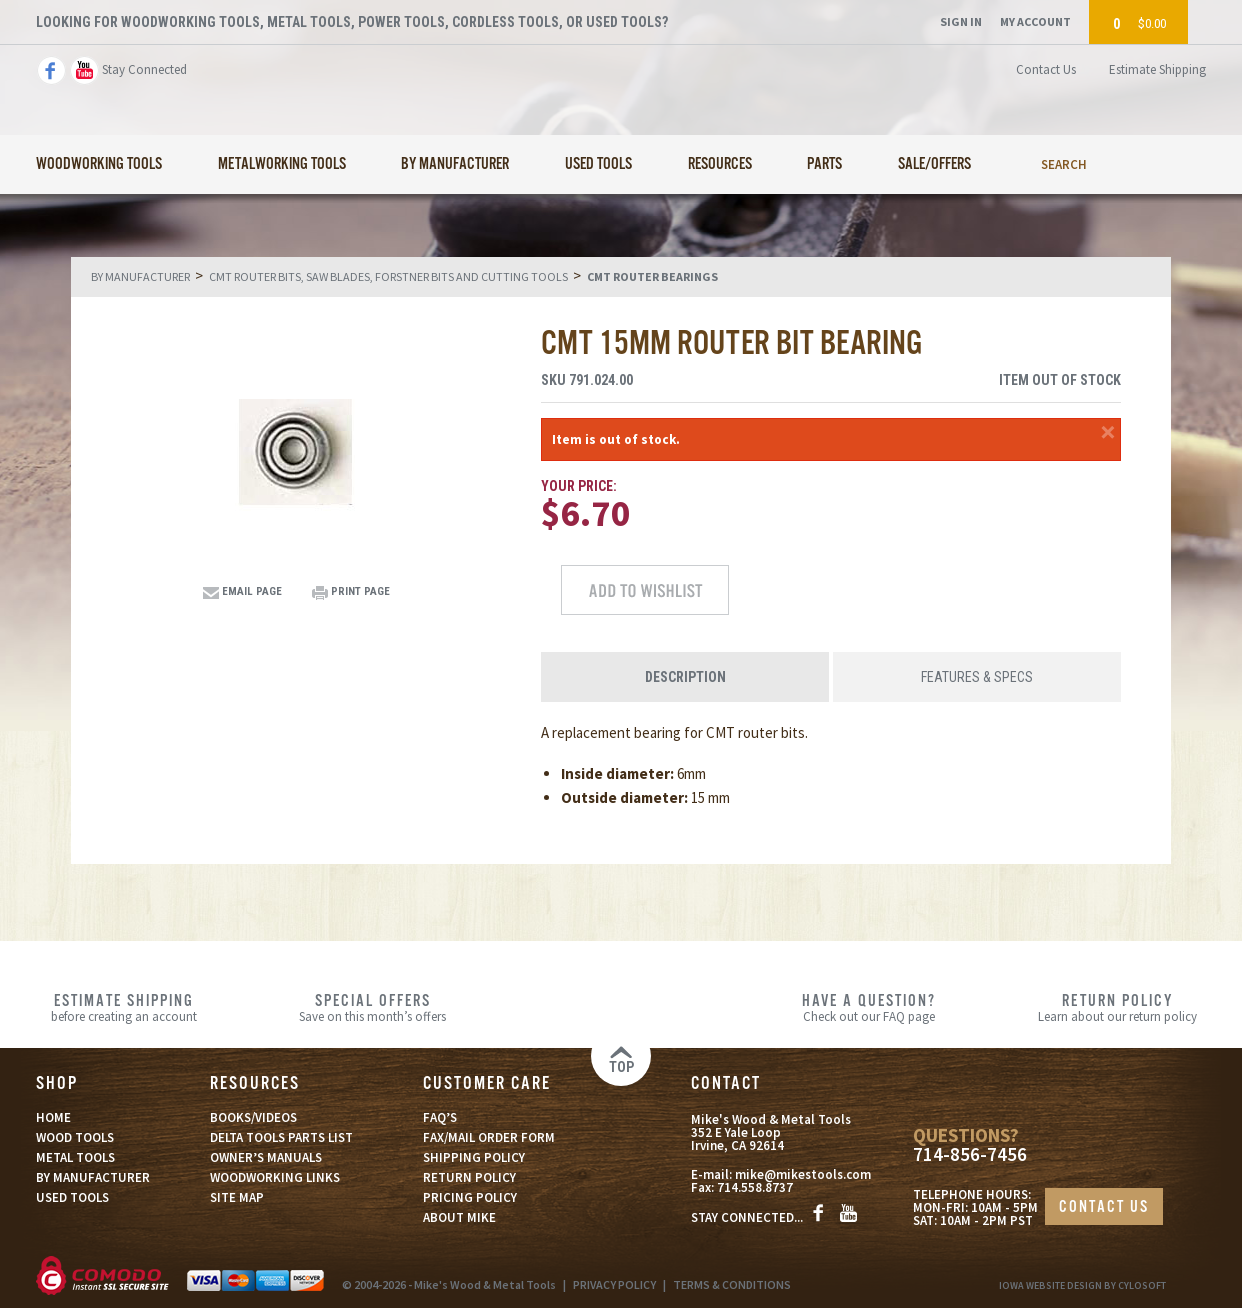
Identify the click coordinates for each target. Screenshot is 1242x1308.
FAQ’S (440, 1117)
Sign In (961, 21)
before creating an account (124, 1007)
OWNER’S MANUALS (266, 1157)
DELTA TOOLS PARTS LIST (281, 1137)
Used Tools (598, 164)
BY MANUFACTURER (93, 1177)
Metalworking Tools (282, 164)
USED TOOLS (72, 1197)
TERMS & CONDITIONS (732, 1284)
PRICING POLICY (470, 1197)
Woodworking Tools (99, 164)
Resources (720, 164)
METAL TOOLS (75, 1157)
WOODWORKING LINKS (275, 1177)
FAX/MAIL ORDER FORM (489, 1137)
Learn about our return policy (1118, 1007)
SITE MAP (237, 1197)
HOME (53, 1117)
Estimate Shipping (1157, 69)
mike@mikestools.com (803, 1174)
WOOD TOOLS (75, 1137)
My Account (1035, 21)
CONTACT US (1104, 1207)
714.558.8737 (755, 1187)
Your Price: (579, 486)
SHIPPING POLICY (474, 1157)
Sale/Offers (934, 164)
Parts (824, 164)
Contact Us (1046, 69)
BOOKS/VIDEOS (253, 1117)
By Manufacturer (455, 164)
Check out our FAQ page (869, 1007)
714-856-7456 (970, 1154)
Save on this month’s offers (372, 1007)
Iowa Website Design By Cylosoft (1082, 1285)
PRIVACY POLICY (614, 1284)
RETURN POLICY (469, 1177)
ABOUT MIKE (459, 1217)
